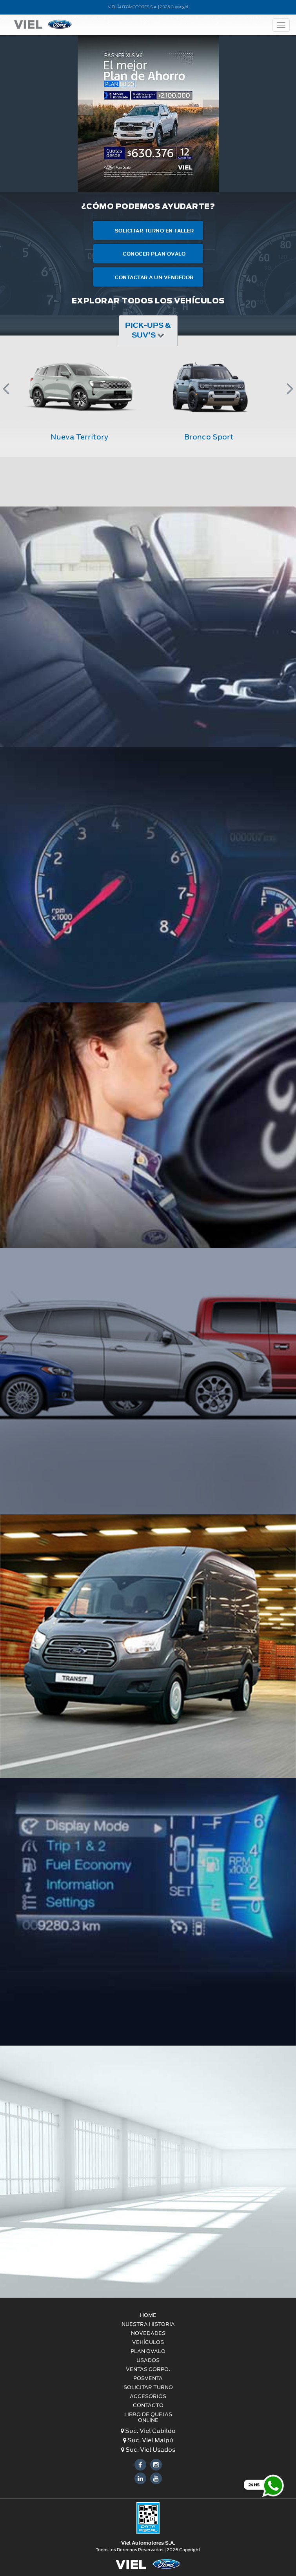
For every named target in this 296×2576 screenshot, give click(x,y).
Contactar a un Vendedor (148, 277)
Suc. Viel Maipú (148, 2440)
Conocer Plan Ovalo (148, 253)
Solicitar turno (148, 2387)
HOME (148, 2315)
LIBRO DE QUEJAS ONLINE (148, 2417)
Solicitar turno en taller (148, 230)
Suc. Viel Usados (148, 2449)
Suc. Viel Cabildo (148, 2431)
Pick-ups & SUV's (148, 330)
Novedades (148, 2333)
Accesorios (148, 2396)
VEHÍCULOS (148, 2342)
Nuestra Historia (148, 2324)
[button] (85, 146)
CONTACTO (148, 2405)
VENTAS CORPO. (148, 2369)
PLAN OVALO (148, 2351)
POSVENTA (148, 2378)
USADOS (148, 2360)
